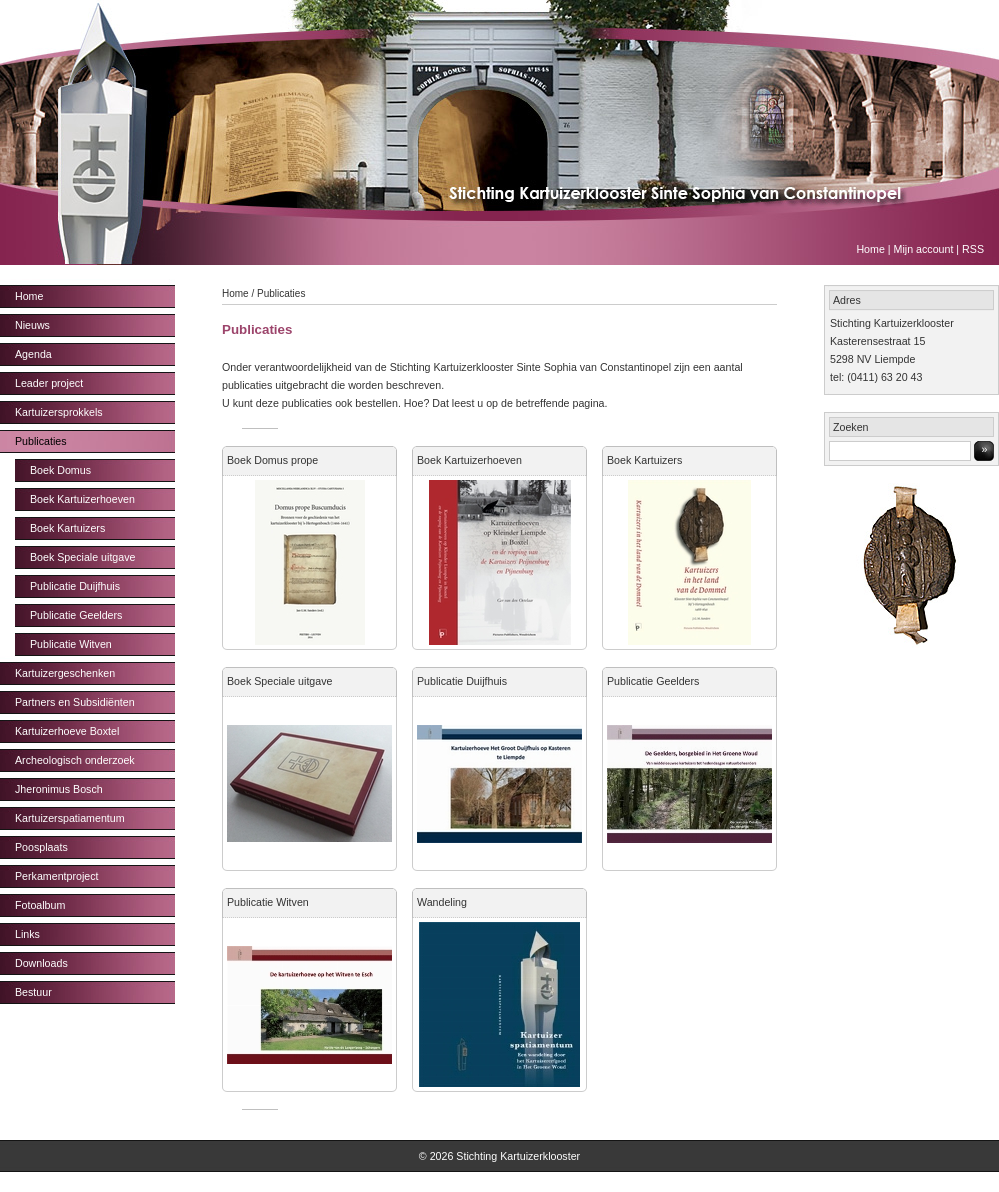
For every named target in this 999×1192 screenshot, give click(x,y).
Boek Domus (60, 470)
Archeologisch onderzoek (75, 760)
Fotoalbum (40, 905)
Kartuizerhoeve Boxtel (67, 731)
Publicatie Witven (71, 644)
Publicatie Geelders (76, 615)
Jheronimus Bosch (59, 789)
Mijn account (924, 249)
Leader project (49, 383)
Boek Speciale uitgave (82, 557)
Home (870, 249)
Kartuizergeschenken (65, 673)
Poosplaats (41, 847)
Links (27, 934)
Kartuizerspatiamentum (70, 818)
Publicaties (41, 441)
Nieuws (32, 325)
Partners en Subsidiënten (75, 702)
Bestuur (33, 992)
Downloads (41, 963)
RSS (973, 249)
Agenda (33, 354)
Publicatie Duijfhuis (75, 586)
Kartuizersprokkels (59, 412)
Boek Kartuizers (67, 528)
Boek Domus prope (272, 460)
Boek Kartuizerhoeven (82, 499)
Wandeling (442, 902)
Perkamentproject (57, 876)
